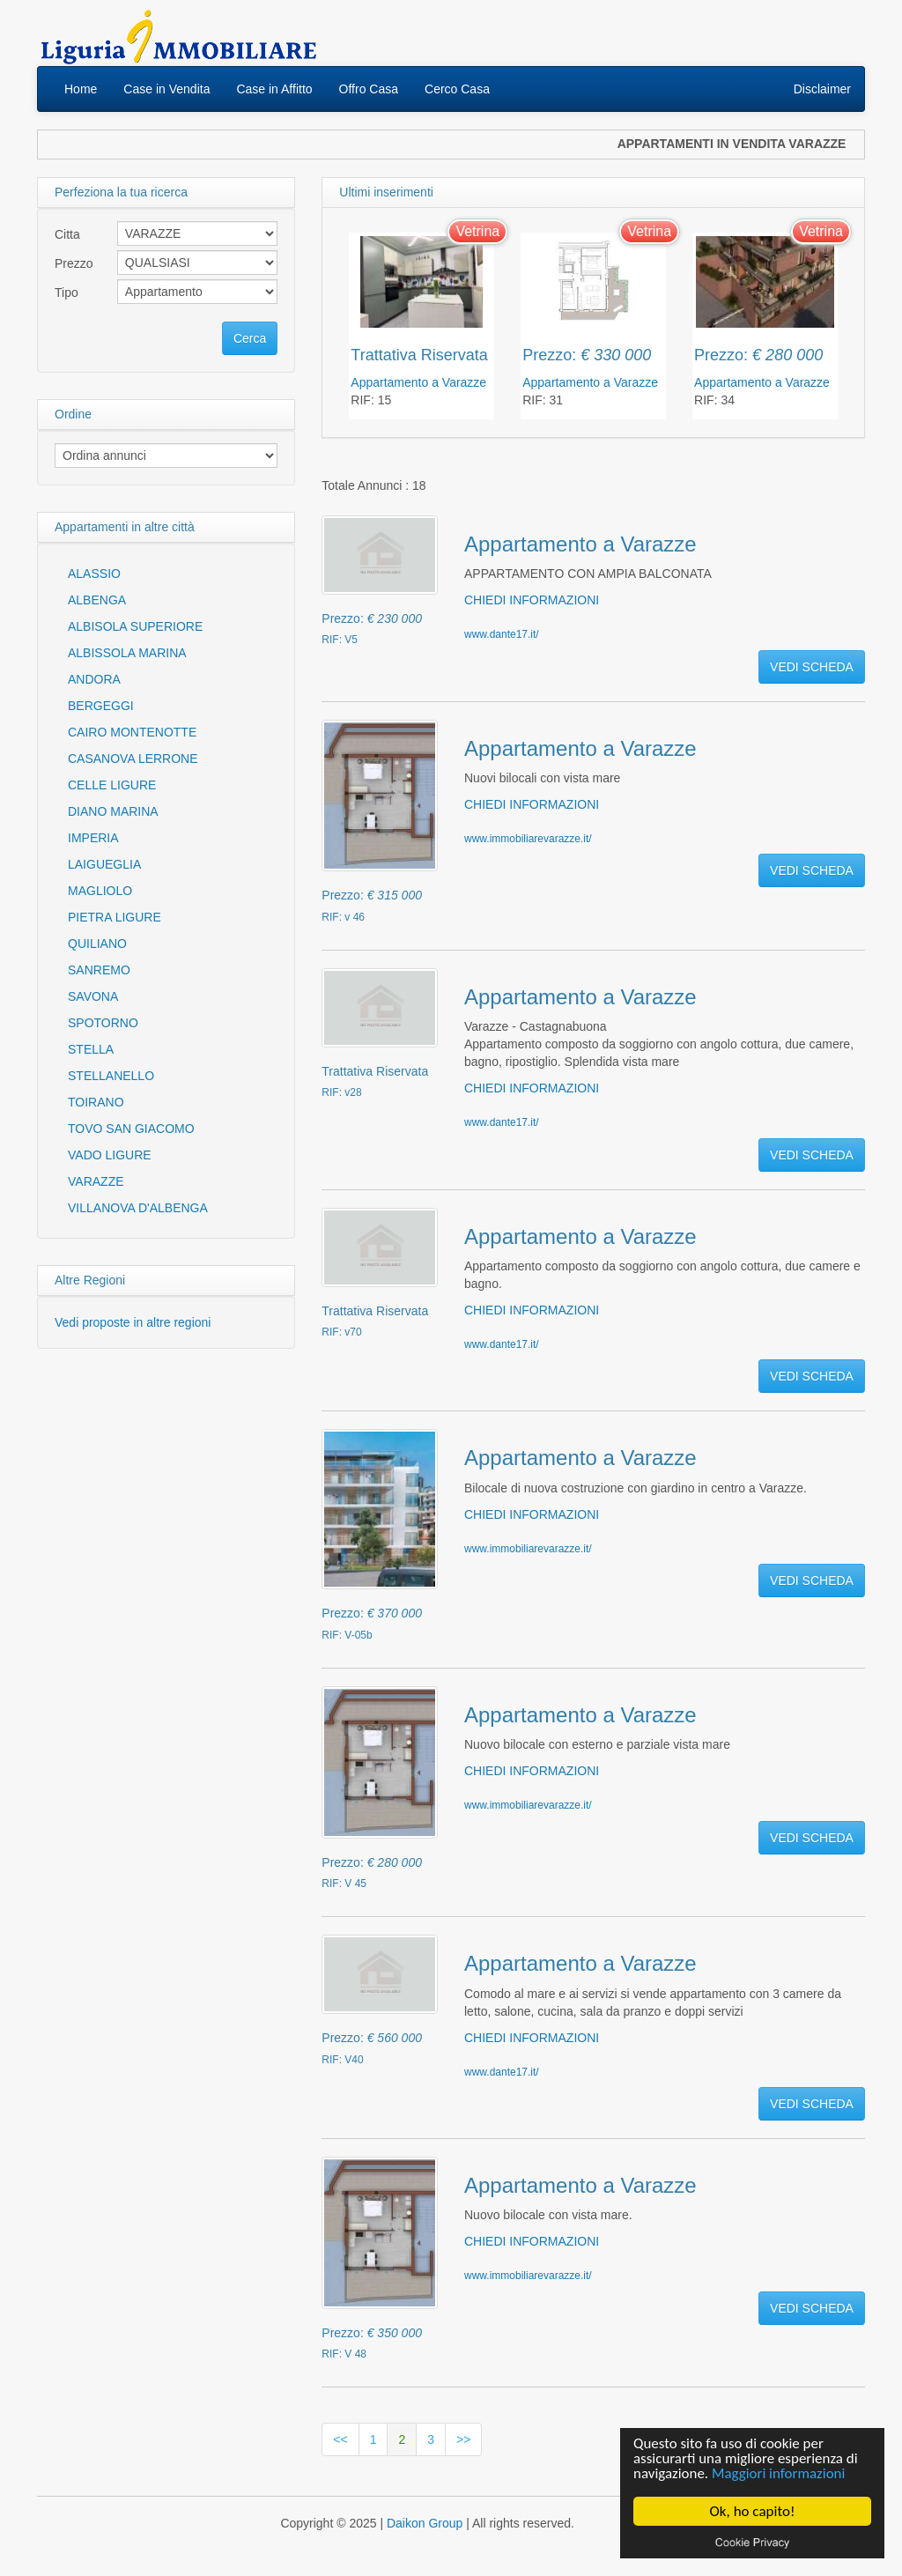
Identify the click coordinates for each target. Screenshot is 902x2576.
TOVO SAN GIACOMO (131, 1128)
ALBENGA (97, 600)
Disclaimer (822, 89)
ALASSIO (94, 573)
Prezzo (74, 263)
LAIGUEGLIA (104, 864)
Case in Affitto (274, 89)
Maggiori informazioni (779, 2474)
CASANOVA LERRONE (133, 758)
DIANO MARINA (113, 811)
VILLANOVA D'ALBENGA (138, 1208)
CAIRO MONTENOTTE (132, 732)
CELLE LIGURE (112, 785)
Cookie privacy (752, 2541)
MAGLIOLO (100, 891)
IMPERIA (93, 838)
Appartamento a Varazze (418, 382)
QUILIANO (97, 943)
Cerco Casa (457, 89)
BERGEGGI (101, 706)
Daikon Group (424, 2523)
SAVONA (93, 996)
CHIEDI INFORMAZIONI (531, 600)
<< (340, 2439)
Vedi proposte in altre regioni (133, 1322)
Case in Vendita (166, 89)
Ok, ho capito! (752, 2511)
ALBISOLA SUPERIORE (135, 626)
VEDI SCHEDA (812, 667)
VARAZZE (96, 1181)
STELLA (91, 1049)
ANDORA (94, 679)
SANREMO (99, 970)
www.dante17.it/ (501, 634)
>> (463, 2439)
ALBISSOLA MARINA (127, 653)
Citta (67, 234)
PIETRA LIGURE (114, 917)
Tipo (66, 292)
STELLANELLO (111, 1076)
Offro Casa (368, 89)
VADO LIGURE (110, 1155)
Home (80, 89)
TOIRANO (96, 1102)
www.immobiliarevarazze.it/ (528, 839)
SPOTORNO (103, 1023)
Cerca (249, 338)
